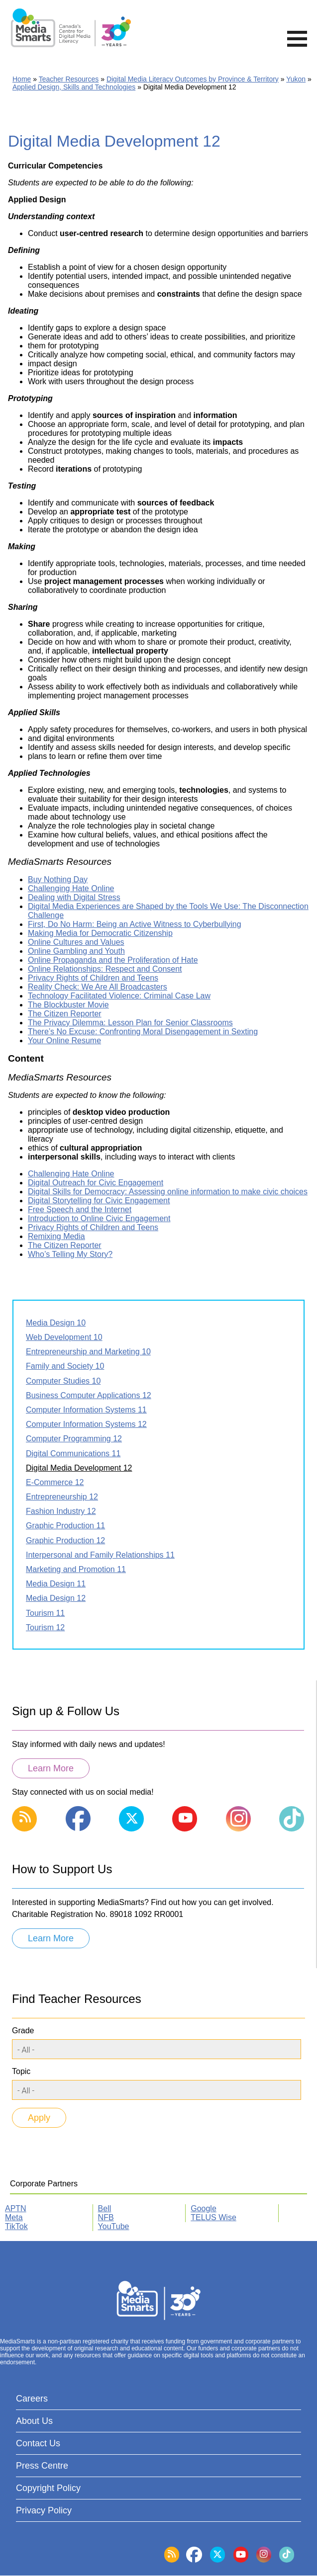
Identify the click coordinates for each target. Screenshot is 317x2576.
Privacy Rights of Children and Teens (93, 978)
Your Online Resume (64, 1040)
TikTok (16, 2226)
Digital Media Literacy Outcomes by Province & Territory (192, 79)
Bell (104, 2208)
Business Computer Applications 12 (88, 1395)
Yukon (296, 79)
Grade (23, 2030)
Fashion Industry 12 (61, 1511)
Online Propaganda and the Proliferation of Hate (113, 960)
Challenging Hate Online (71, 888)
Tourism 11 (45, 1613)
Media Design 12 (56, 1598)
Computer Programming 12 (74, 1438)
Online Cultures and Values (76, 942)
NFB (106, 2217)
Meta (14, 2217)
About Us (34, 2421)
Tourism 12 (45, 1627)
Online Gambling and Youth (76, 951)
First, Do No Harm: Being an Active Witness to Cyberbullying (134, 924)
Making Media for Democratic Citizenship (100, 933)
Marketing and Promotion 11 (76, 1569)
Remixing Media (56, 1236)
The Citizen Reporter (65, 1013)
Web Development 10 (64, 1337)
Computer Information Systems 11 (86, 1410)
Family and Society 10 (65, 1366)
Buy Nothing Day (58, 879)
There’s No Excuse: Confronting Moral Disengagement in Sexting (143, 1031)
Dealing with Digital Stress (74, 897)
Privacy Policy (44, 2510)
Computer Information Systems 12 (86, 1424)
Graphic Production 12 (65, 1540)
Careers (32, 2399)
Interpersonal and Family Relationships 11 (100, 1555)
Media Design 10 (56, 1323)
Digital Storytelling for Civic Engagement (99, 1200)
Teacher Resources (69, 79)
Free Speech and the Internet (79, 1209)
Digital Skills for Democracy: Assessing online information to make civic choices (168, 1191)
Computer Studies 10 (63, 1381)
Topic (21, 2071)
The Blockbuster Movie (68, 1004)
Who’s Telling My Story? (70, 1254)
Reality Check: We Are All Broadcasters (97, 987)
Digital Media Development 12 (79, 1468)
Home (21, 79)
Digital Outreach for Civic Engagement (95, 1182)
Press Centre (42, 2466)
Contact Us (38, 2443)
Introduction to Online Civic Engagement (99, 1218)
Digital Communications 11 (73, 1453)
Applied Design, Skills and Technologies (73, 87)
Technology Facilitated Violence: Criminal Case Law (119, 996)
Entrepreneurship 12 (62, 1497)
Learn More (51, 1768)
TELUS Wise (213, 2217)
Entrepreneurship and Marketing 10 (88, 1351)
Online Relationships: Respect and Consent (105, 969)
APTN (15, 2208)
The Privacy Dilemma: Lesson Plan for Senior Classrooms (130, 1022)
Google (203, 2208)
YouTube (113, 2226)
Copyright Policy (48, 2488)
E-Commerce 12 (55, 1482)
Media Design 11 (56, 1583)
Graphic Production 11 (65, 1525)
